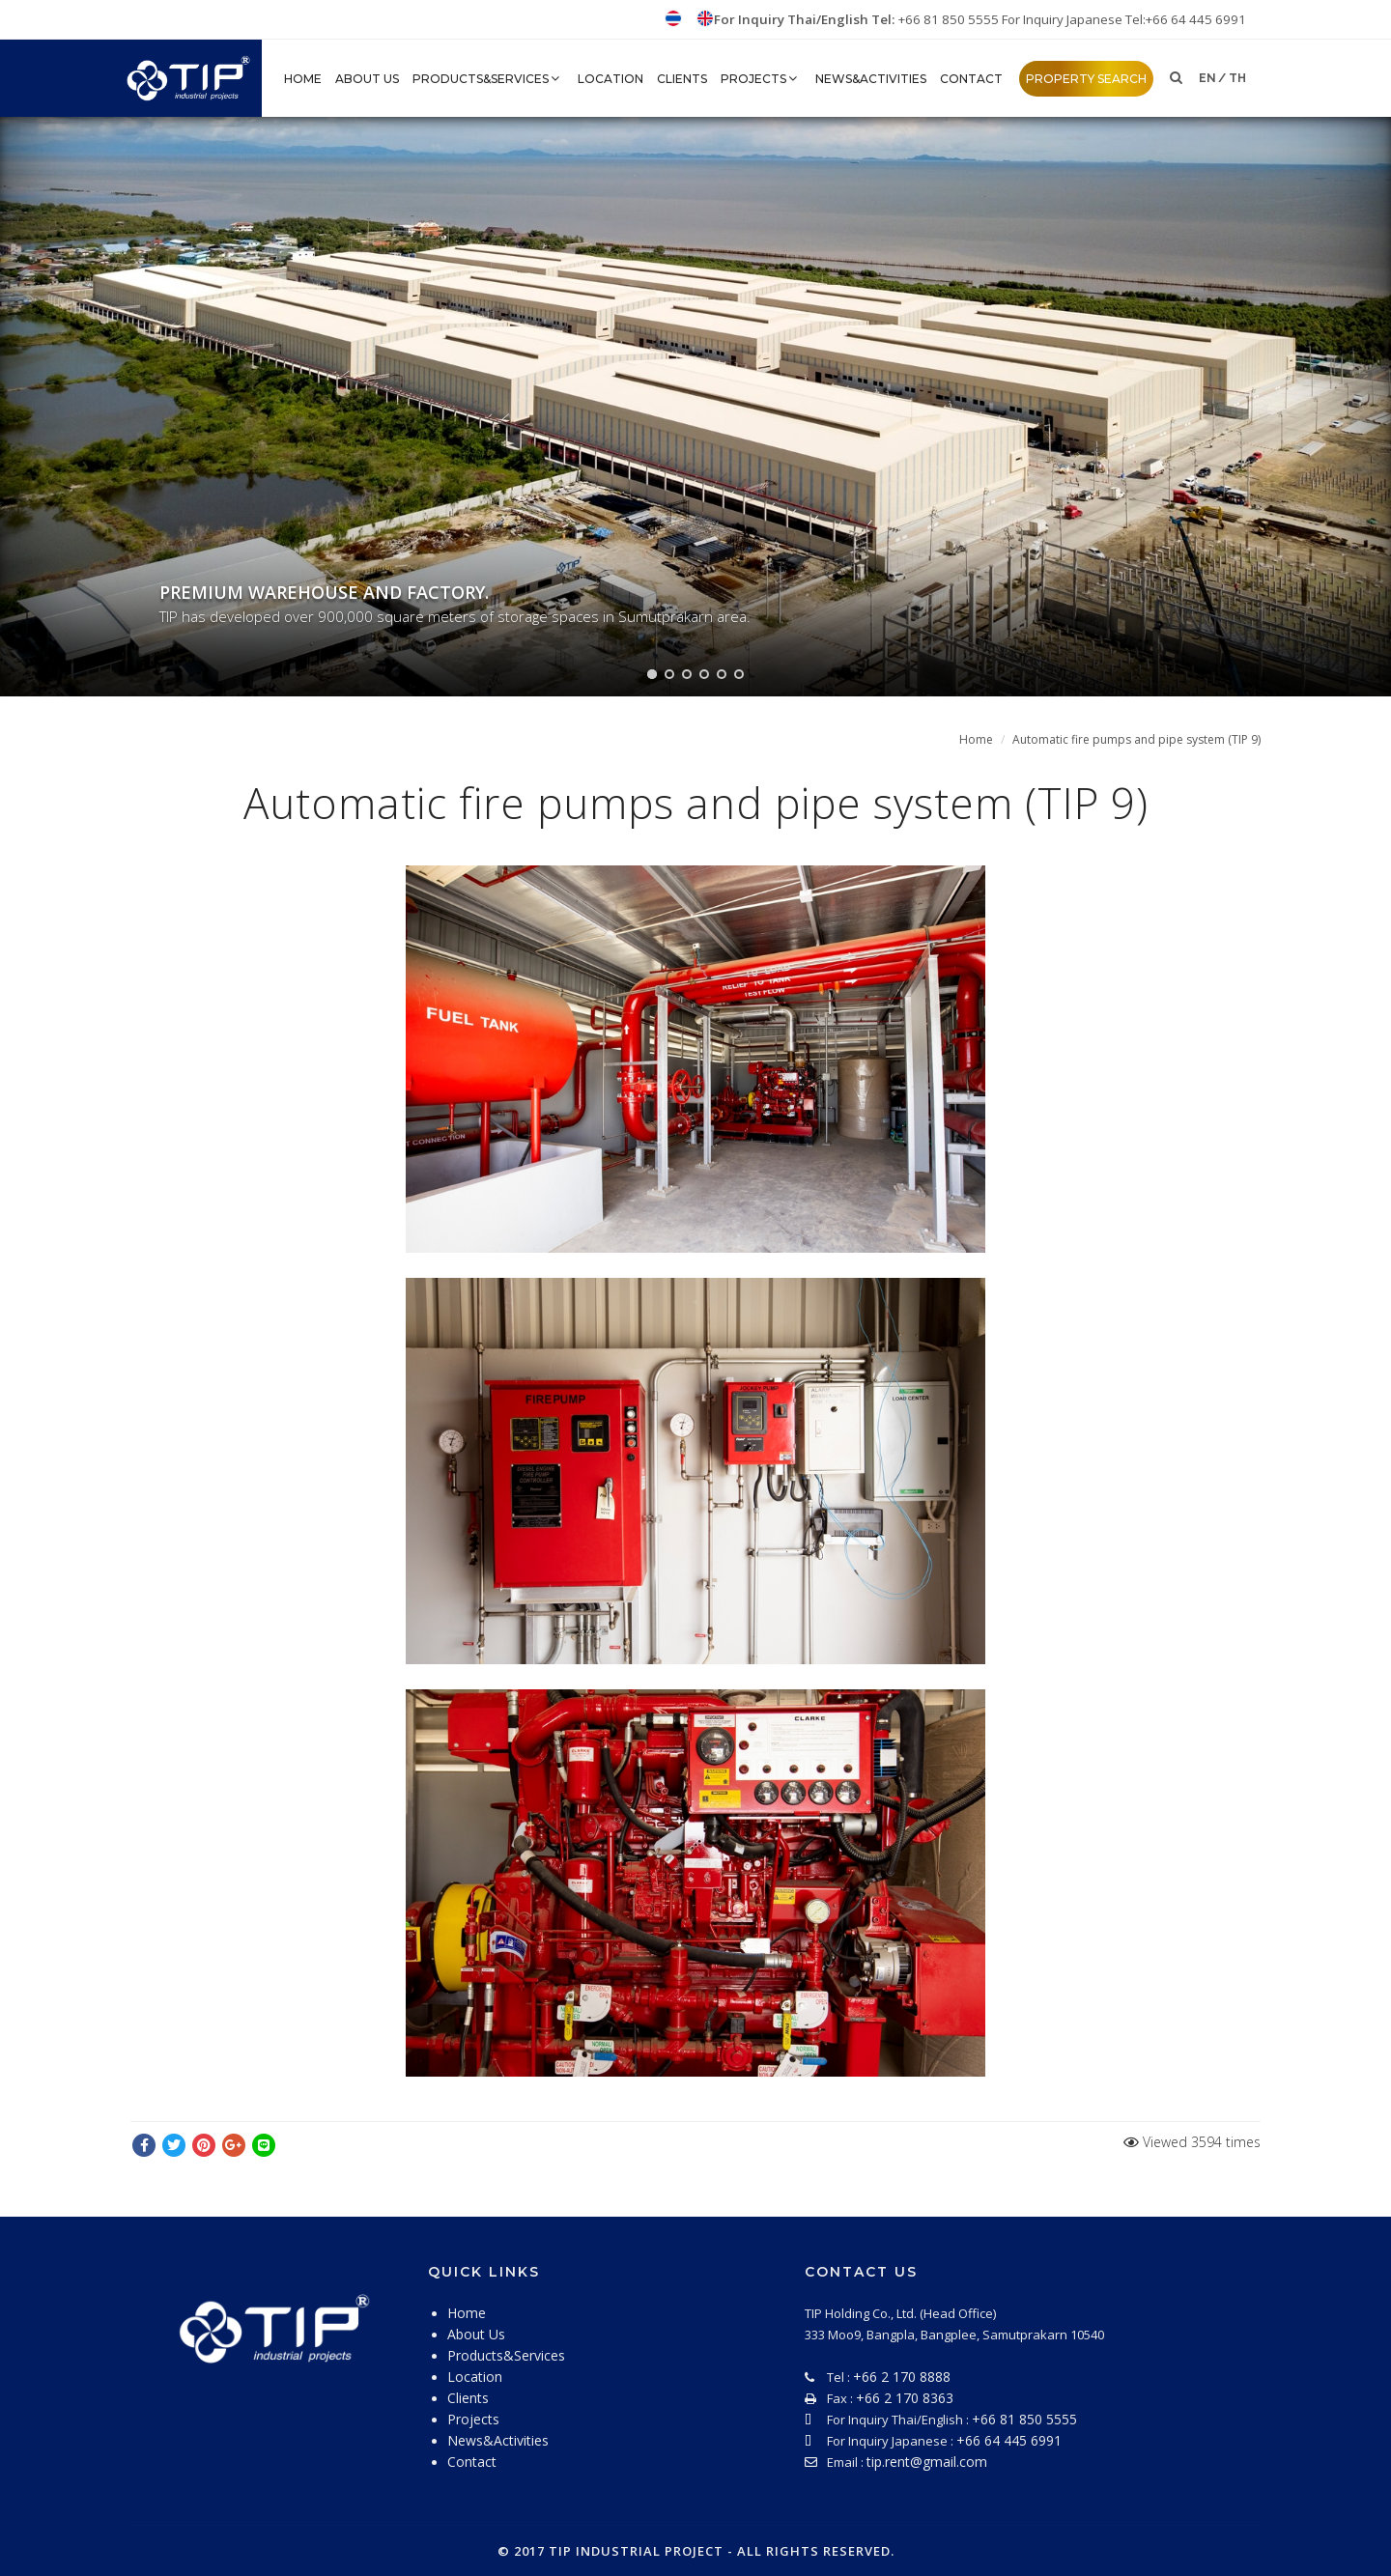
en (1207, 78)
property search (1086, 78)
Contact (971, 78)
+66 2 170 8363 (904, 2398)
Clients (682, 78)
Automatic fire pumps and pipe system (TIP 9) (1136, 739)
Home (976, 739)
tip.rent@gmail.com (926, 2461)
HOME (303, 78)
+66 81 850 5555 (950, 19)
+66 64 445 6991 (1009, 2440)
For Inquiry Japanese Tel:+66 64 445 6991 (1124, 19)
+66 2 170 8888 (902, 2376)
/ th (1232, 78)
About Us (367, 78)
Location (610, 78)
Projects (761, 78)
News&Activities (870, 78)
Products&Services (488, 78)
